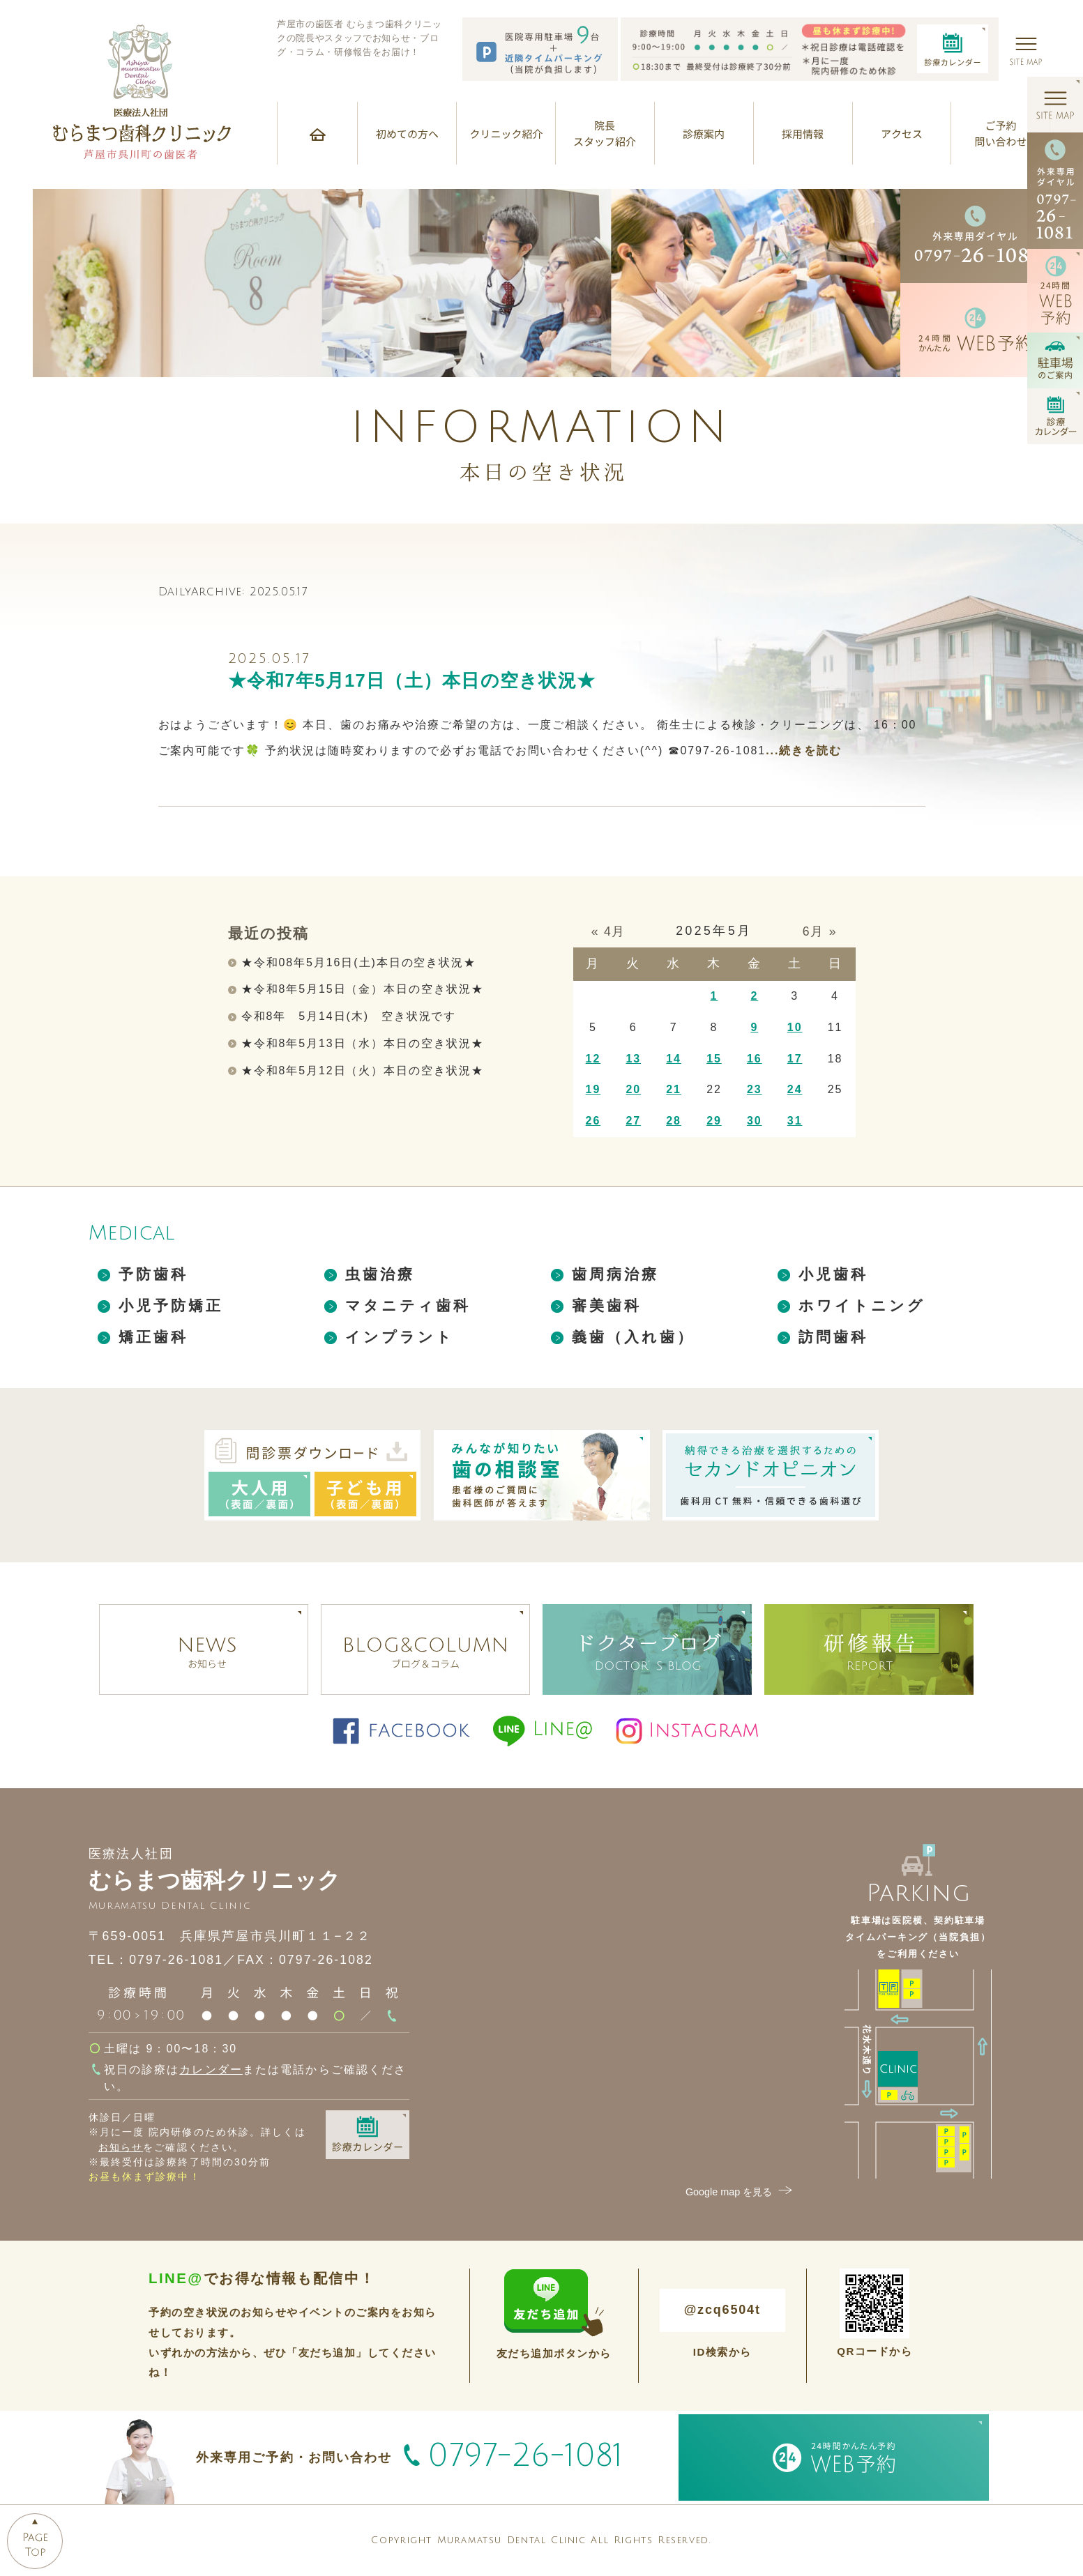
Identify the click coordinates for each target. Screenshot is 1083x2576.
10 (795, 1027)
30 (754, 1121)
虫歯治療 (380, 1274)
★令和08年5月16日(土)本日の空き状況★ (358, 962)
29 (714, 1121)
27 (633, 1121)
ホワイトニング (862, 1305)
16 (754, 1059)
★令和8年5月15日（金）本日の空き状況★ (362, 989)
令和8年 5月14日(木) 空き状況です (349, 1016)
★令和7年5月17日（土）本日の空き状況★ (412, 680)
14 (673, 1059)
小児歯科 (833, 1274)
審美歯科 (607, 1305)
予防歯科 (154, 1274)
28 (673, 1121)
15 (714, 1059)
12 (593, 1059)
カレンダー (211, 2069)
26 (593, 1121)
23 (754, 1089)
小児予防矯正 (171, 1305)
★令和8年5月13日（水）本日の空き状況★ (362, 1043)
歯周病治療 (616, 1274)
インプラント (400, 1337)
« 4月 (608, 931)
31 (795, 1121)
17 (795, 1059)
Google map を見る (741, 2191)
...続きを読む (804, 750)
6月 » (820, 931)
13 (633, 1059)
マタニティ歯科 (408, 1305)
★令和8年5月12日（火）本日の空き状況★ (362, 1070)
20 (633, 1089)
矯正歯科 (154, 1337)
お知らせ (120, 2147)
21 (673, 1089)
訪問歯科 (833, 1337)
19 (593, 1089)
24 (795, 1089)
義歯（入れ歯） (633, 1337)
